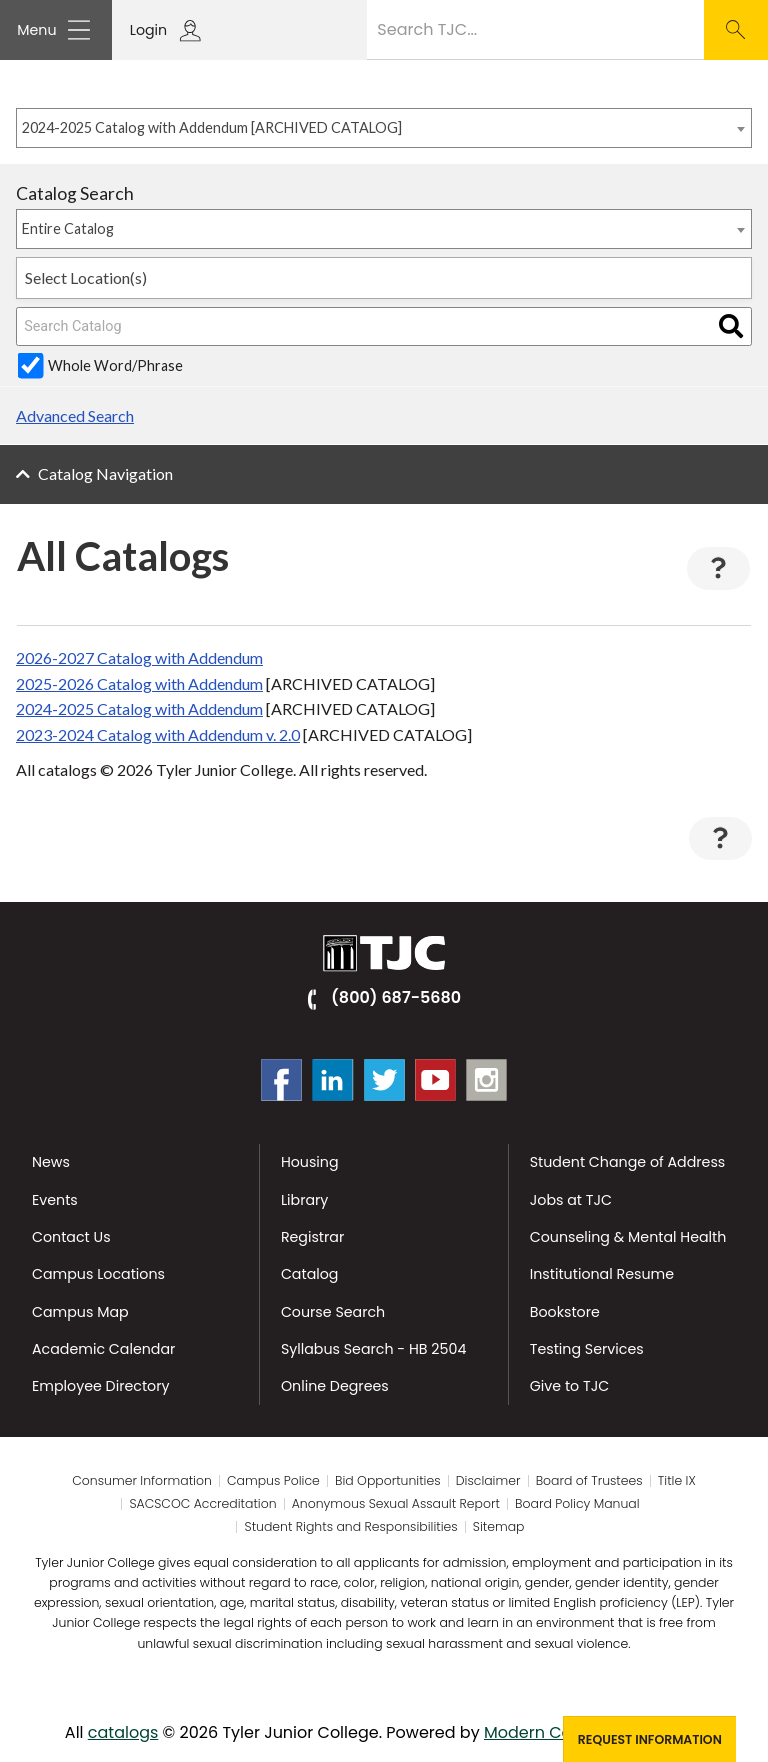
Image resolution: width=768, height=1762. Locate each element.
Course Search (333, 1312)
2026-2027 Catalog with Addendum (139, 657)
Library (304, 1200)
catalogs (123, 1732)
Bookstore (565, 1312)
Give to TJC (569, 1386)
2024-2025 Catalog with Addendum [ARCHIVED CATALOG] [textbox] (212, 127)
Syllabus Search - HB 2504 (373, 1349)
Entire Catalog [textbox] (68, 228)
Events (55, 1200)
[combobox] (384, 128)
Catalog (310, 1274)
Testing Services (587, 1349)
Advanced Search (75, 415)
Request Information (650, 1739)
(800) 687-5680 (396, 997)
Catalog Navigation (105, 473)
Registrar (312, 1237)
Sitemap (499, 1527)
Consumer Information (142, 1481)
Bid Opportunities (388, 1481)
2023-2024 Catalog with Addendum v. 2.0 (158, 734)
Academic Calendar (103, 1349)
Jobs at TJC (571, 1200)
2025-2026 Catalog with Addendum (139, 683)
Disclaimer (488, 1481)
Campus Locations (98, 1274)
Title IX (677, 1481)
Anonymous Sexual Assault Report (396, 1504)
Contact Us (71, 1237)
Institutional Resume (602, 1274)
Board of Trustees (589, 1481)
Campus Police (273, 1481)
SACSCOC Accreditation (202, 1504)
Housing (310, 1162)
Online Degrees (335, 1386)
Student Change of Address (627, 1162)
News (51, 1162)
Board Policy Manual (577, 1504)
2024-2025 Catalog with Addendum (139, 708)
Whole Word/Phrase (115, 365)
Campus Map (80, 1312)
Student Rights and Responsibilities (351, 1527)
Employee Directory (100, 1386)
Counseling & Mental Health (628, 1237)
